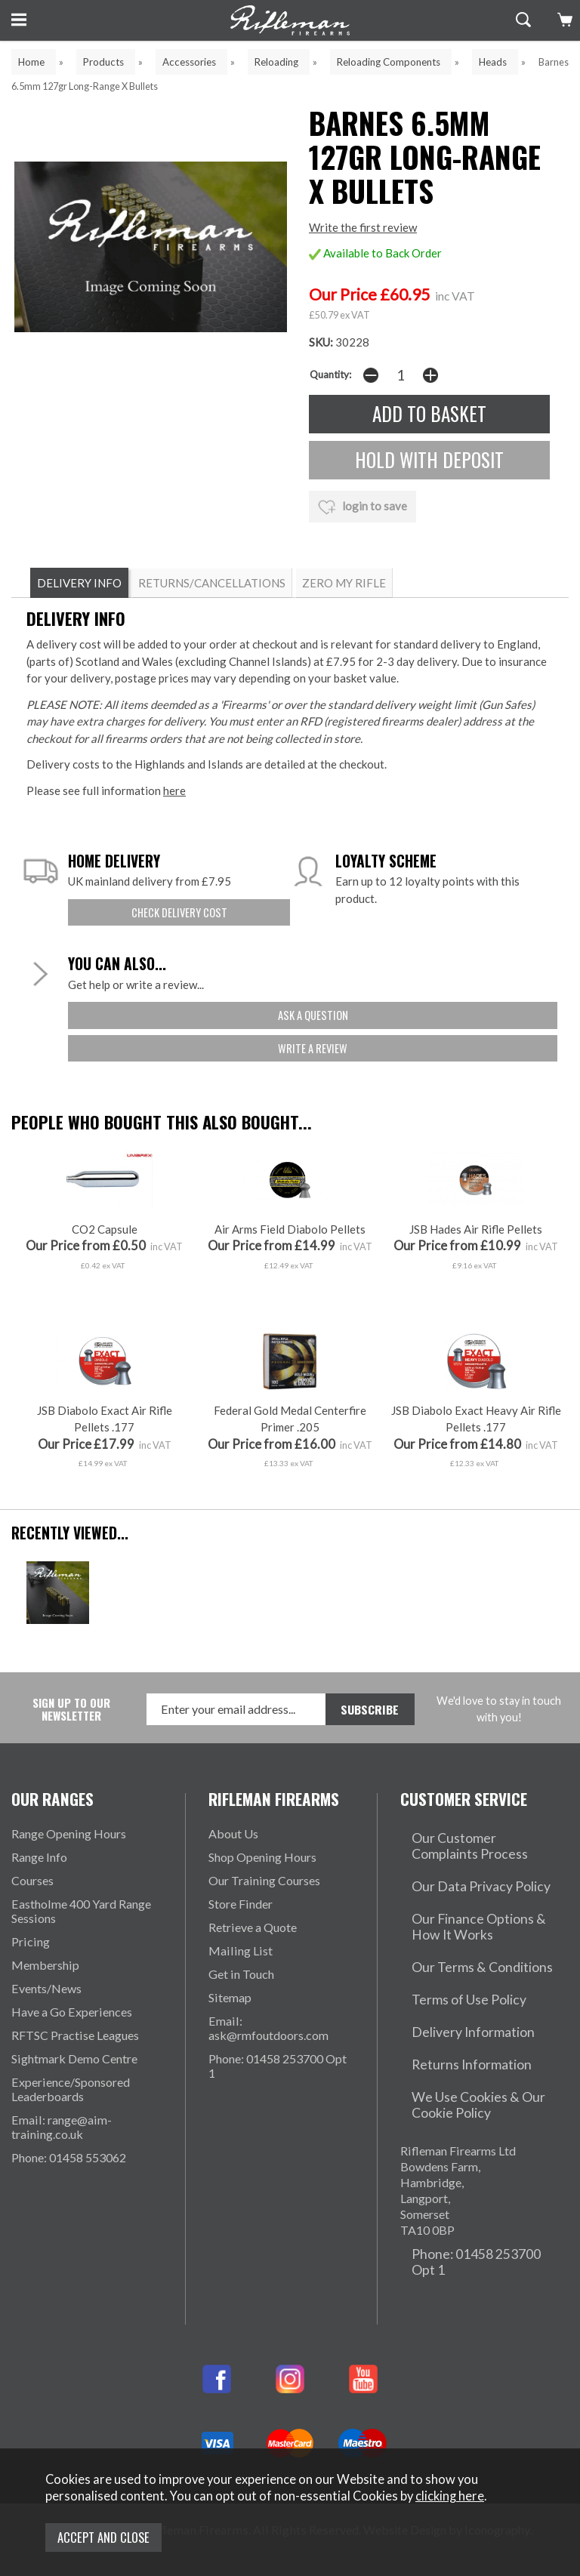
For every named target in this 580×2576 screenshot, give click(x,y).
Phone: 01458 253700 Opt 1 (277, 2104)
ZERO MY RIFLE (344, 583)
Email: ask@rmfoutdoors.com (268, 2066)
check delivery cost (179, 912)
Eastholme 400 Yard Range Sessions (81, 1949)
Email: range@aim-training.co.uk (61, 2165)
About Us (233, 1872)
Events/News (46, 2027)
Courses (32, 1919)
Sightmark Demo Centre (74, 2097)
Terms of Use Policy (452, 1994)
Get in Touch (241, 2012)
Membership (45, 2003)
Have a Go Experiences (71, 2050)
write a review (313, 1046)
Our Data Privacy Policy (463, 1910)
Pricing (30, 1980)
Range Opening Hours (68, 1872)
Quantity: (330, 375)
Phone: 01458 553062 (68, 2196)
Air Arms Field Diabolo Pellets (290, 1266)
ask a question (312, 1014)
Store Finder (240, 1942)
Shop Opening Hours (262, 1895)
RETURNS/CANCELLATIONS (211, 583)
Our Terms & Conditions (463, 1971)
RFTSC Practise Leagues (75, 2073)
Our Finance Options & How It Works (479, 1940)
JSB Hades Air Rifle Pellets (475, 1266)
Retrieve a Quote (252, 1965)
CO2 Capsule (104, 1266)
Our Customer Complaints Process (469, 1879)
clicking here (449, 2502)
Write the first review (363, 228)
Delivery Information (455, 2018)
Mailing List (240, 1989)
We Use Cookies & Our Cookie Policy (481, 2071)
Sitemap (229, 2036)
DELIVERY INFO (79, 583)
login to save (362, 504)
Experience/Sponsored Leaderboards (70, 2127)
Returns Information (452, 2041)
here (174, 790)
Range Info (39, 1895)
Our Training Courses (264, 1919)
